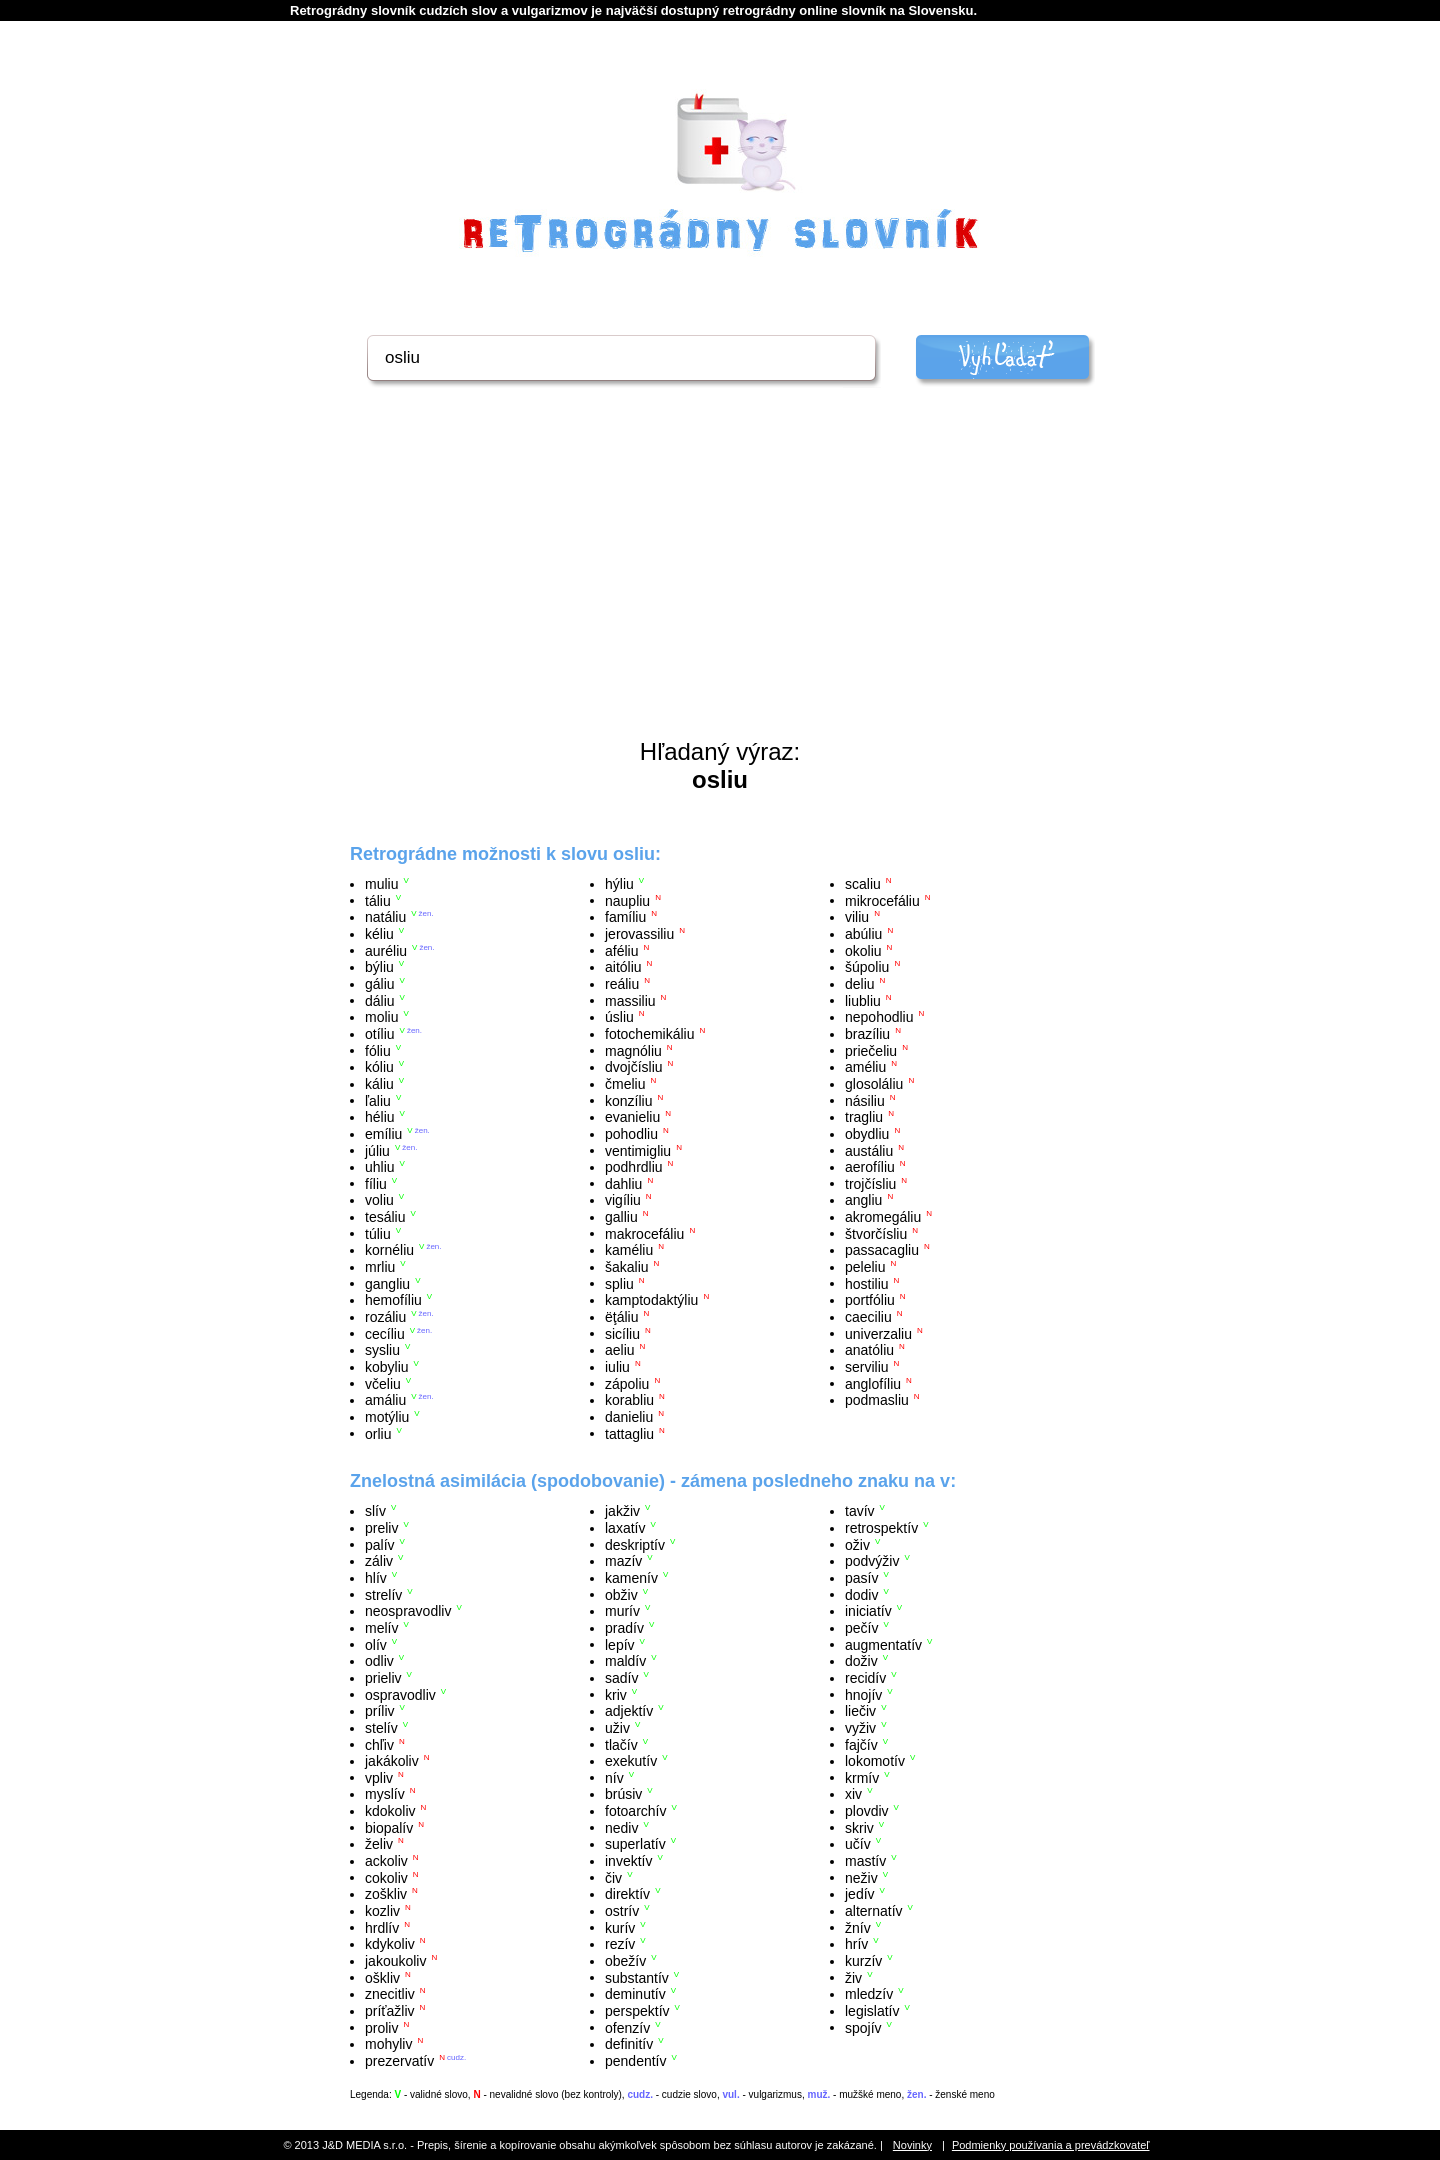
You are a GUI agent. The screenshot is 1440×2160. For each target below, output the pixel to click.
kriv (616, 1694)
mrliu (380, 1267)
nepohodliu (879, 1017)
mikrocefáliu (882, 900)
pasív (861, 1578)
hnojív (863, 1694)
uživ (617, 1728)
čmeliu (625, 1084)
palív (380, 1544)
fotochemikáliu (650, 1034)
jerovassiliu (639, 934)
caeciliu (868, 1317)
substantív (637, 1977)
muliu (381, 884)
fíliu (376, 1183)
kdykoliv (390, 1944)
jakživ (622, 1511)
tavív (860, 1511)
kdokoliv (390, 1811)
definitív (629, 2044)
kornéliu (389, 1250)
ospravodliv (400, 1694)
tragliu (864, 1117)
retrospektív (881, 1528)
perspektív (637, 2011)
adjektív (629, 1711)
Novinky (912, 2145)
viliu (857, 917)
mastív (865, 1861)
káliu (379, 1084)
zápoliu (627, 1383)
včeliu (383, 1383)
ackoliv (386, 1861)
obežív (625, 1961)
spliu (619, 1283)
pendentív (636, 2061)
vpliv (379, 1777)
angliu (863, 1200)
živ (853, 1977)
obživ (621, 1594)
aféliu (621, 950)
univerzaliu (878, 1333)
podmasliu (877, 1400)
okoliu (863, 950)
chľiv (379, 1744)
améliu (865, 1067)
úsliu (619, 1017)
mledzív (869, 1994)
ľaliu (378, 1100)
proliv (381, 2027)
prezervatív (399, 2061)
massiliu (630, 1000)
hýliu (619, 884)
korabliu (629, 1400)
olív (376, 1644)
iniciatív (868, 1611)
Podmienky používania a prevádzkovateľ (1051, 2145)
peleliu (865, 1267)
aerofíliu (870, 1167)
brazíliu (867, 1034)
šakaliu (627, 1267)
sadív (621, 1678)
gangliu (387, 1283)
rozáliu (385, 1317)
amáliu (385, 1400)
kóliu (379, 1067)
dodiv (861, 1594)
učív (858, 1844)
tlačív (621, 1744)
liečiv (860, 1711)
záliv (379, 1561)
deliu (860, 984)
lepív (620, 1644)
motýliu (387, 1417)
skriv (859, 1827)
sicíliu (622, 1333)
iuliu (617, 1367)
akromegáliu (883, 1217)
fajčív (861, 1744)
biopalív (389, 1827)
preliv (381, 1528)
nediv (621, 1827)
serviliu (867, 1367)
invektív (628, 1861)
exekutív (631, 1761)
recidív (865, 1678)
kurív (620, 1927)
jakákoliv (392, 1761)
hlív (376, 1578)
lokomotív (875, 1761)
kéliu (379, 934)
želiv (379, 1844)
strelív (383, 1594)
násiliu (865, 1100)
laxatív (625, 1528)
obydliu (867, 1134)
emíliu (383, 1134)
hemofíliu (393, 1300)
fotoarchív (635, 1811)
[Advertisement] (720, 588)
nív (614, 1777)
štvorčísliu (876, 1233)
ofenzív (627, 2027)
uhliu (380, 1167)
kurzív (863, 1961)
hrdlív (382, 1927)
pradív (624, 1628)
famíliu (625, 917)
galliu (621, 1217)
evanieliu (632, 1117)
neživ (861, 1877)
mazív (623, 1561)
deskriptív (635, 1544)
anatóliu (869, 1350)
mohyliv (388, 2044)
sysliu (382, 1350)
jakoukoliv (395, 1961)
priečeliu (871, 1050)
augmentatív (883, 1644)
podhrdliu (634, 1167)
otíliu (380, 1034)
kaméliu (629, 1250)
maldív (625, 1661)
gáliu (380, 984)
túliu (378, 1233)
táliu (378, 900)
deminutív (635, 1994)
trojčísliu (870, 1183)
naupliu (627, 900)
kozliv (382, 1911)
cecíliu (385, 1333)
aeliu (620, 1350)
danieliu (629, 1417)
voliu (379, 1200)
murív (622, 1611)
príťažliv (390, 2011)
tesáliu (385, 1217)
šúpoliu (867, 967)
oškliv (382, 1977)
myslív (385, 1794)
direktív (627, 1894)
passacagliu (882, 1250)
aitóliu (623, 967)
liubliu (863, 1000)
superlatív (635, 1844)
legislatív (872, 2011)
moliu (381, 1017)
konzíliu (628, 1100)
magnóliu (633, 1050)
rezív (620, 1944)
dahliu (623, 1183)
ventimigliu (638, 1150)
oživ (857, 1544)
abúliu (863, 934)
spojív (863, 2027)
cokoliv (386, 1877)
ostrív (622, 1911)
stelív (381, 1728)
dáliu (380, 1000)
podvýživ (872, 1561)
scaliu (863, 884)
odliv (379, 1661)
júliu (377, 1150)
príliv (380, 1711)
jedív (860, 1894)
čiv (613, 1877)
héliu (380, 1117)
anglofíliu (873, 1383)
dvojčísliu (634, 1067)
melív (381, 1628)
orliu (378, 1433)
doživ (861, 1661)
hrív (856, 1944)
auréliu (386, 950)
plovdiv (867, 1811)
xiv (853, 1794)
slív (375, 1511)
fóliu (378, 1050)
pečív (861, 1628)
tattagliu (629, 1433)
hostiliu (867, 1283)
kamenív (631, 1578)
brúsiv (623, 1794)
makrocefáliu (644, 1233)
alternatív (874, 1911)
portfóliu (870, 1300)
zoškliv (386, 1894)
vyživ (860, 1728)
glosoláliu (874, 1084)
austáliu (869, 1150)
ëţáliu (621, 1317)
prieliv (383, 1678)
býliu (379, 967)
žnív (858, 1927)
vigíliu (623, 1200)
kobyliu (387, 1367)
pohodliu (631, 1134)
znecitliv (390, 1994)
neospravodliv (408, 1611)
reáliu (622, 984)
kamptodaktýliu (651, 1300)
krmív (862, 1777)
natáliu (385, 917)
